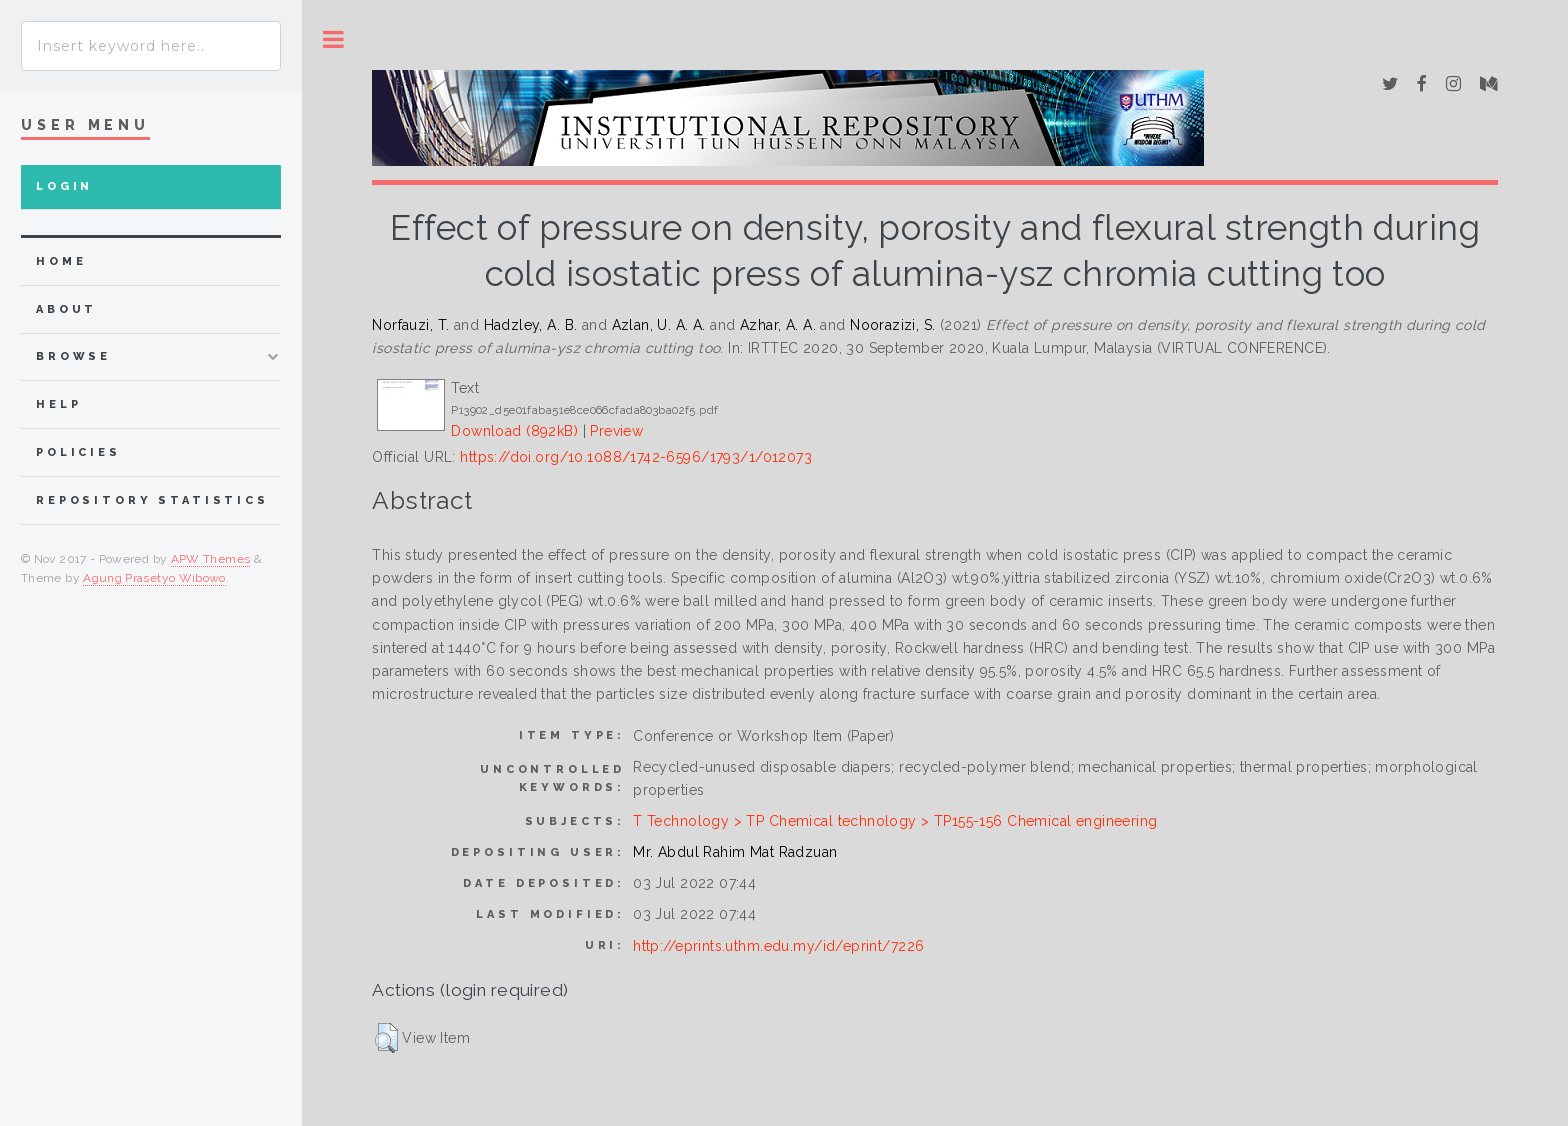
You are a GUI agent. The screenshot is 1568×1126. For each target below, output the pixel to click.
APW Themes (211, 559)
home (61, 261)
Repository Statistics (152, 500)
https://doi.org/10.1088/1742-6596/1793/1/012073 (636, 457)
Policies (78, 452)
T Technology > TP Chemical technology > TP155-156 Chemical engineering (895, 821)
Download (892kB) (514, 431)
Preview (616, 431)
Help (58, 404)
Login (64, 186)
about (66, 309)
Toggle (333, 39)
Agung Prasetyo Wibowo (154, 578)
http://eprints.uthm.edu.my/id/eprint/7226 (778, 946)
